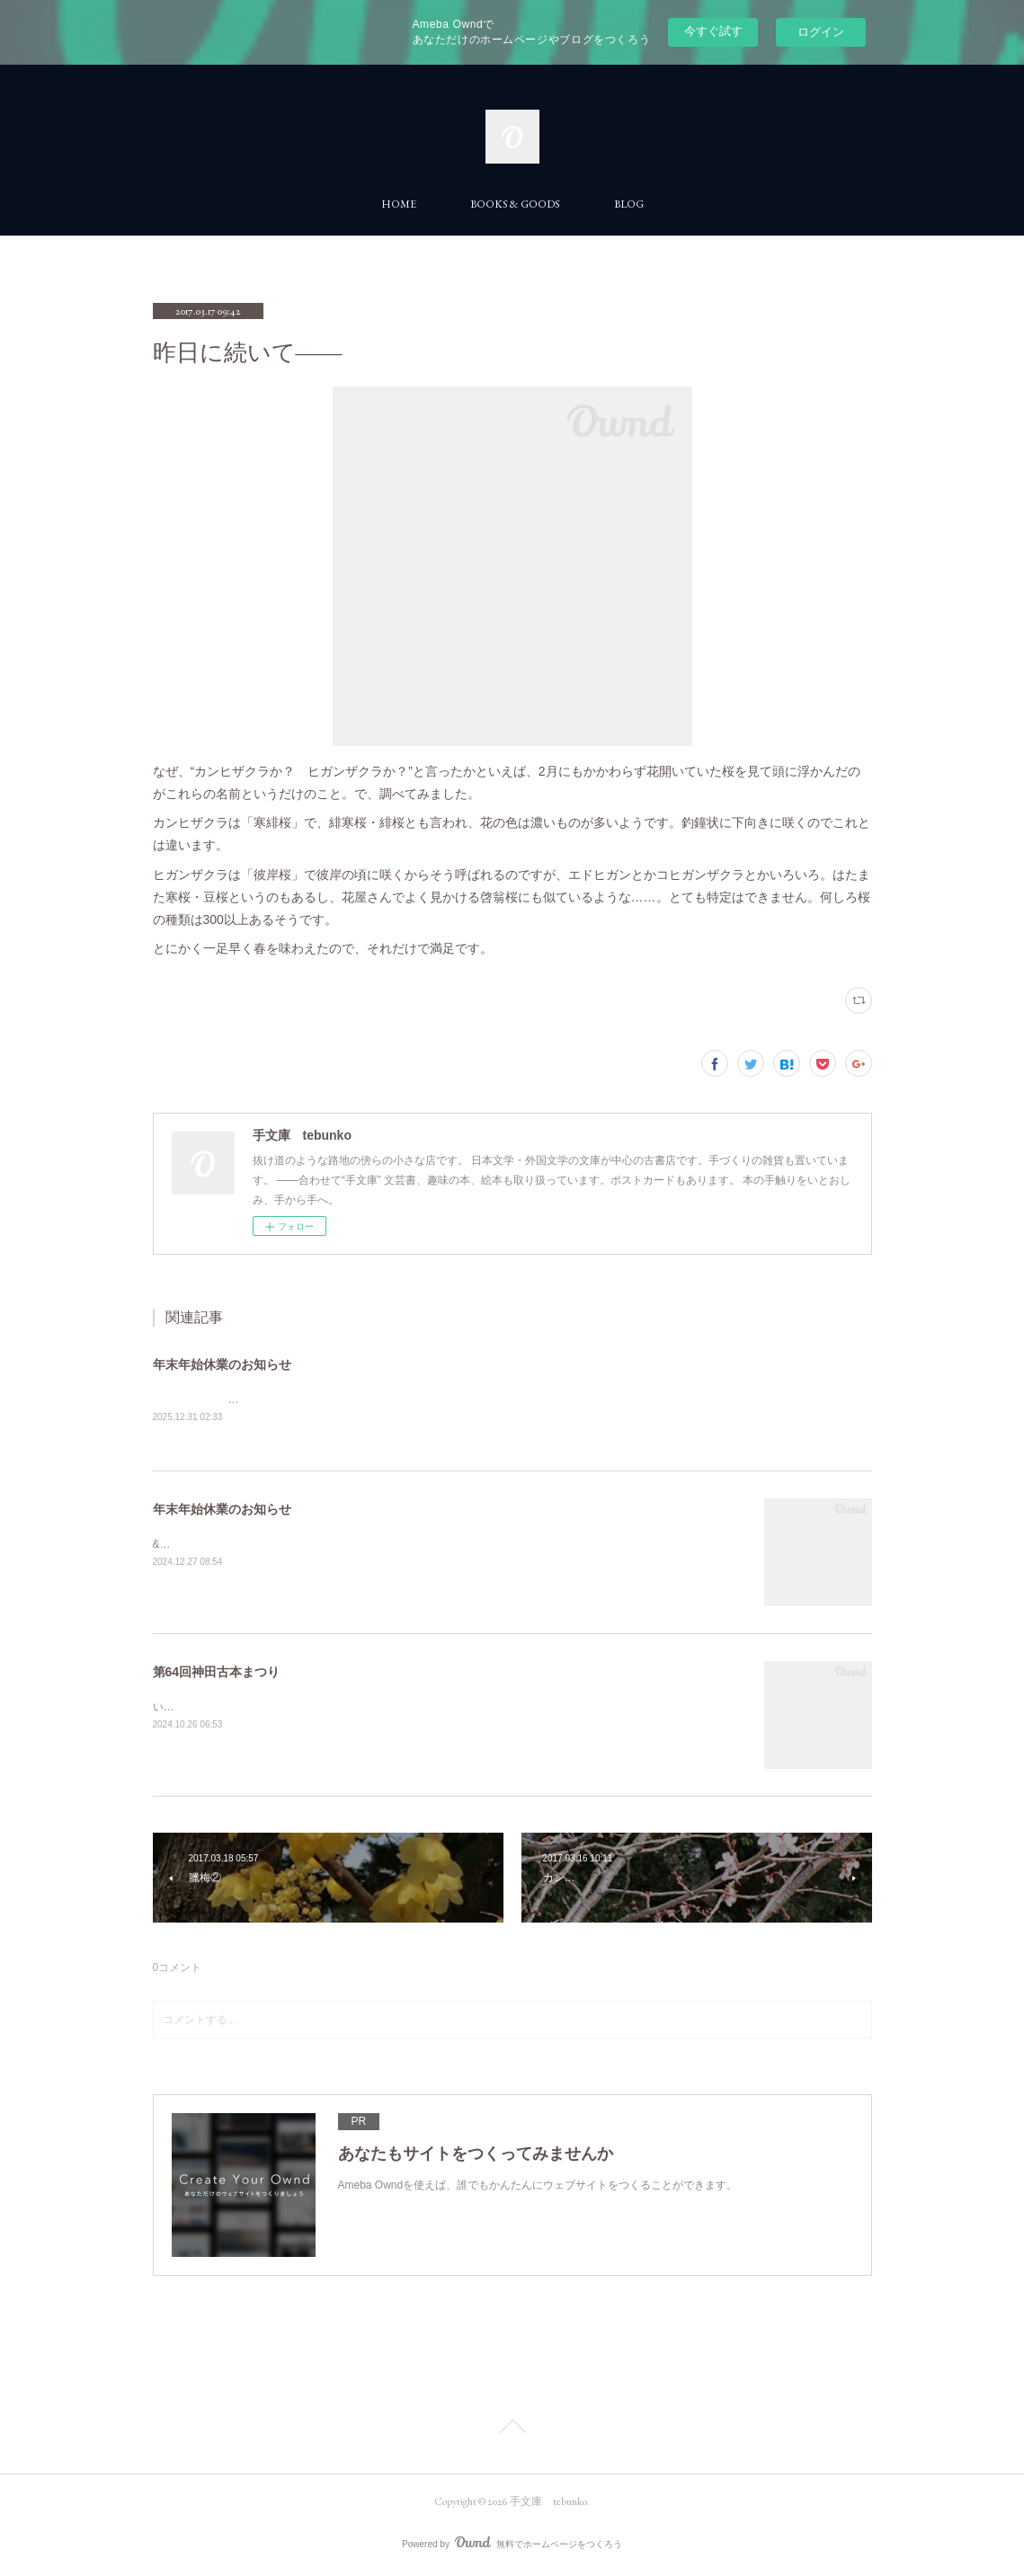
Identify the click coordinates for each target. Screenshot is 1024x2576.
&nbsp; (169, 1545)
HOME (398, 204)
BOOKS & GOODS (515, 204)
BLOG (629, 204)
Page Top (512, 2430)
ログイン (820, 32)
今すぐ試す (713, 31)
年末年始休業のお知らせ (222, 1364)
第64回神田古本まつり (216, 1673)
